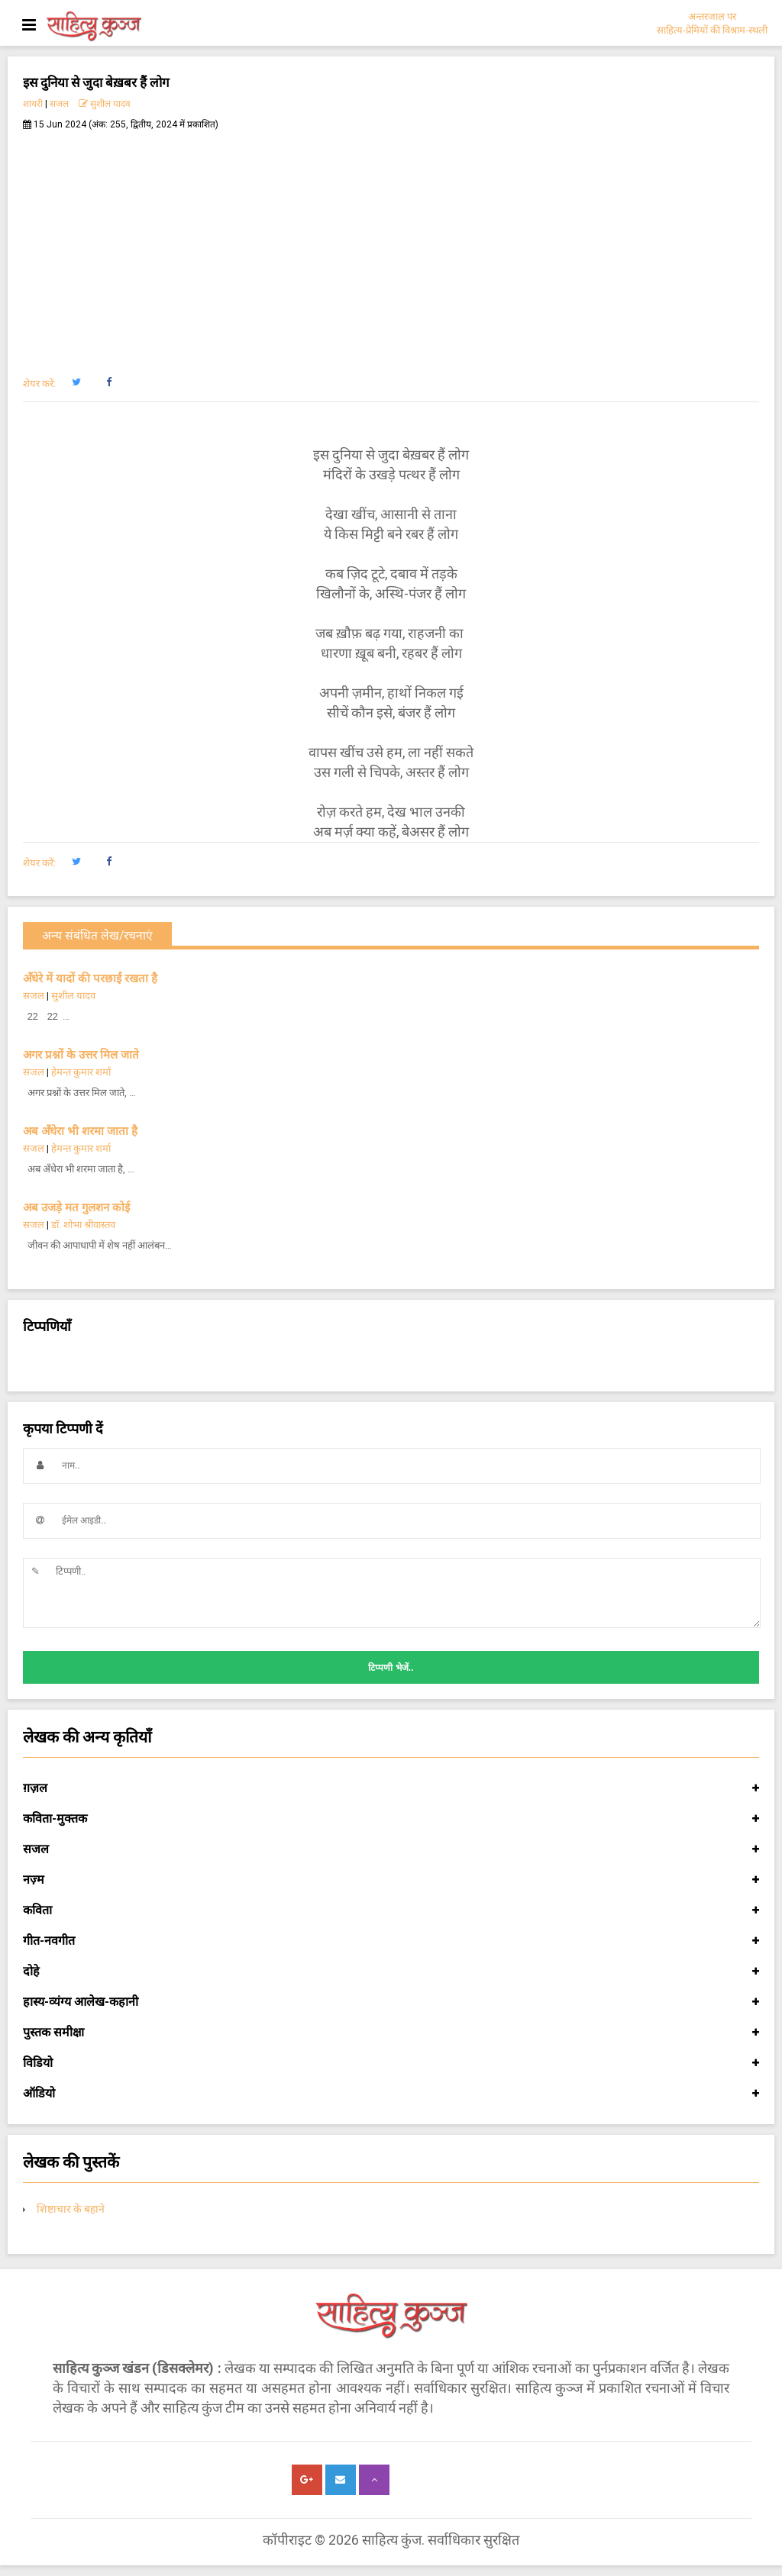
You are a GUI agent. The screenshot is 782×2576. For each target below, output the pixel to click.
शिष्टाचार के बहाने (71, 2209)
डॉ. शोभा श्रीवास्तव (83, 1224)
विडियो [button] (391, 2063)
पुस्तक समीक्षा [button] (391, 2032)
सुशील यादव (105, 103)
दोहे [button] (391, 1971)
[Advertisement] (391, 245)
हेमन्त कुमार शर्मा (81, 1072)
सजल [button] (391, 1849)
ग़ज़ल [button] (391, 1788)
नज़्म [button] (391, 1880)
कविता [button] (391, 1910)
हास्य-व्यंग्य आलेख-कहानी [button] (391, 2002)
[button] (76, 382)
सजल (59, 103)
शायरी (33, 103)
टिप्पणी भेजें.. (390, 1667)
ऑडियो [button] (391, 2093)
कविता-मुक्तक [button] (391, 1819)
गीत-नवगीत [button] (391, 1941)
